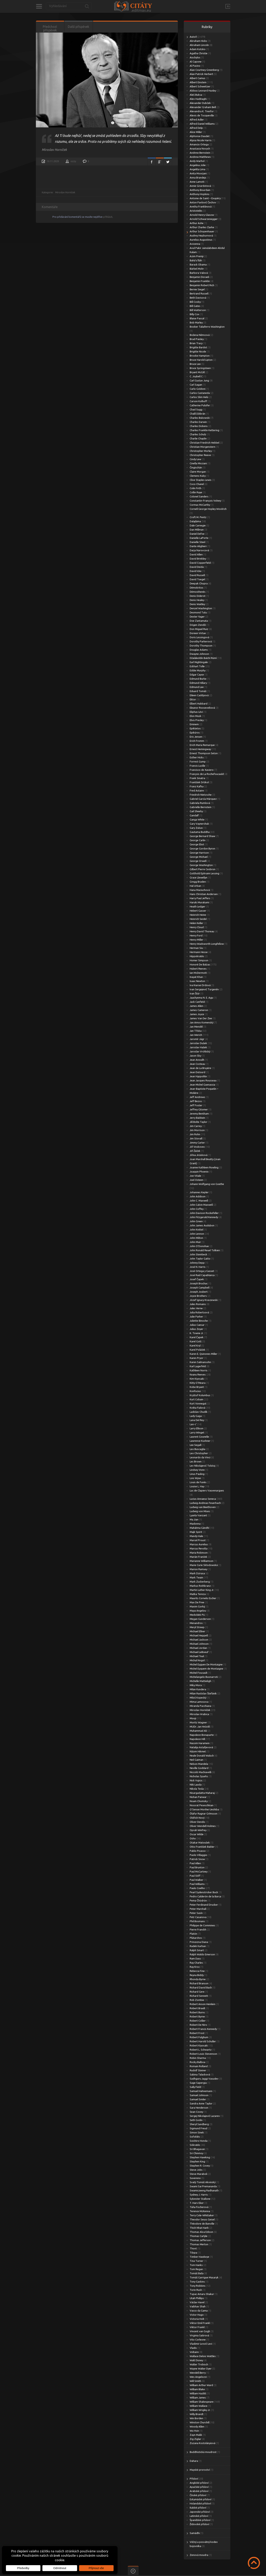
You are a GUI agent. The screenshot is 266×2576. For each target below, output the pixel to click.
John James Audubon (202, 1225)
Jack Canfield (197, 1001)
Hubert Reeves (198, 968)
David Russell (197, 575)
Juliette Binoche (199, 1320)
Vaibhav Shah (197, 2306)
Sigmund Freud (198, 2128)
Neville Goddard (199, 1768)
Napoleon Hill (197, 1739)
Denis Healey (197, 600)
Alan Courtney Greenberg (204, 69)
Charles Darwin (198, 421)
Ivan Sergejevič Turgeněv (204, 989)
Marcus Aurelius (199, 1544)
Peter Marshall (198, 1908)
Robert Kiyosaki (199, 2045)
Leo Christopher (199, 1453)
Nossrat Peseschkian (201, 1805)
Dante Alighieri (198, 546)
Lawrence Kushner (200, 1440)
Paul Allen (195, 1863)
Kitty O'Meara (197, 1382)
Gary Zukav (196, 827)
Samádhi (195, 2533)
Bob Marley (196, 322)
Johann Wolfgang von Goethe (207, 1184)
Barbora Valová (199, 272)
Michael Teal (197, 1656)
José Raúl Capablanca (202, 1275)
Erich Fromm (197, 740)
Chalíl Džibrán (197, 413)
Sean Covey (196, 2111)
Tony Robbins (197, 2285)
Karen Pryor (196, 1358)
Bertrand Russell (199, 293)
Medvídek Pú (197, 1614)
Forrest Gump (198, 761)
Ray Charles (196, 1962)
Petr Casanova (198, 1917)
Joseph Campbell (199, 1287)
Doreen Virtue (198, 633)
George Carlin (197, 840)
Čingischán (196, 467)
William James (198, 2397)
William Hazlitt (198, 2393)
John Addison (197, 1196)
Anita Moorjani (198, 173)
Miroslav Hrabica (199, 1714)
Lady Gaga (196, 1416)
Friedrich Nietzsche (201, 794)
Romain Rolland (199, 2066)
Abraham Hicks (198, 40)
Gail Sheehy (196, 811)
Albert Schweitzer (200, 86)
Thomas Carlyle (198, 2236)
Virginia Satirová (199, 2335)
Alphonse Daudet (200, 136)
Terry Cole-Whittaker (202, 2215)
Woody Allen (197, 2426)
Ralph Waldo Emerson (202, 1954)
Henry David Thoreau (202, 931)
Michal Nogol (197, 1660)
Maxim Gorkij (197, 1606)
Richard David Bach (201, 1987)
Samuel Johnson (199, 2095)
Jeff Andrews (197, 1097)
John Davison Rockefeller (204, 1213)
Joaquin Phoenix (199, 1171)
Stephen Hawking (200, 2157)
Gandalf (194, 815)
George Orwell (198, 861)
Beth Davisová (198, 297)
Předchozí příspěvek (50, 28)
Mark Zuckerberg (200, 1581)
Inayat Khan (196, 976)
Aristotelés (196, 210)
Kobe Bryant (197, 1387)
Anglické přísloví (199, 2482)
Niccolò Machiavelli (200, 1772)
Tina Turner (196, 2260)
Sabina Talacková (200, 2074)
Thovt (193, 2248)
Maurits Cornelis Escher (203, 1598)
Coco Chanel (197, 484)
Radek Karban (198, 1946)
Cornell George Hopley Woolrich (208, 508)
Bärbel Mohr (197, 268)
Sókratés (195, 2144)
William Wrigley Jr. (200, 2410)
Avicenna (195, 243)
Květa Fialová (197, 1407)
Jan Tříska (196, 1030)
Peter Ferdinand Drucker (204, 1904)
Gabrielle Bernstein (200, 807)
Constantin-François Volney (205, 500)
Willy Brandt (196, 2414)
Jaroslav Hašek (198, 1047)
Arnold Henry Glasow (202, 214)
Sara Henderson (199, 2107)
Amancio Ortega (199, 144)
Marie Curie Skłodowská (204, 1565)
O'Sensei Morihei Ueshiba (204, 1809)
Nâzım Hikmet (198, 1751)
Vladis (193, 2347)
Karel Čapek (196, 1337)
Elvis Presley (197, 720)
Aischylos (195, 57)
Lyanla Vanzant (198, 1515)
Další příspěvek (78, 26)
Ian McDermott (198, 972)
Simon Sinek (197, 2132)
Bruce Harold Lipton (201, 359)
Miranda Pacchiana (200, 1705)
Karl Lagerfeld (198, 1366)
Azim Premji (196, 256)
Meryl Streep (197, 1627)
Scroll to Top (254, 2563)
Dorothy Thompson (201, 645)
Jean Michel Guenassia (202, 1084)
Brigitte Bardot (198, 347)
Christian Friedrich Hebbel (204, 442)
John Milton (196, 1237)
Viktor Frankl (197, 2327)
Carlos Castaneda (200, 392)
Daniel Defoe (197, 533)
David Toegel (197, 579)
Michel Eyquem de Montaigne (206, 1668)
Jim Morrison (197, 1130)
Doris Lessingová (199, 637)
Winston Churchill (199, 2422)
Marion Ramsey (198, 1569)
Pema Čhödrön (198, 1900)
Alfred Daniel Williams (202, 123)
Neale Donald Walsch (202, 1755)
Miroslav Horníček (65, 192)
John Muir (195, 1242)
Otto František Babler (202, 1846)
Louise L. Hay (197, 1486)
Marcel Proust (198, 1540)
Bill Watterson (198, 310)
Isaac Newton (197, 981)
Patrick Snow (197, 1859)
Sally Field (195, 2086)
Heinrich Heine (198, 914)
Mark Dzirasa (197, 1573)
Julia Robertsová (199, 1312)
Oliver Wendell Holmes (203, 1826)
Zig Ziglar (195, 2439)
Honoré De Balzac (200, 964)
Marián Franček (198, 1556)
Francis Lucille (197, 765)
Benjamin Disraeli (199, 277)
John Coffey (196, 1208)
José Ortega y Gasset (202, 1271)
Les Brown (196, 1461)
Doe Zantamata (199, 620)
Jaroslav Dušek (198, 1043)
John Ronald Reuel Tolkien (205, 1250)
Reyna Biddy (197, 1975)
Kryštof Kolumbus (200, 1395)
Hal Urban (195, 885)
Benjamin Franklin (200, 281)
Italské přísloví (198, 2507)
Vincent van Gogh (200, 2331)
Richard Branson (199, 1983)
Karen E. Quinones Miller (203, 1353)
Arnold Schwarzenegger (204, 219)
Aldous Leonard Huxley (203, 90)
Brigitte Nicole (198, 351)
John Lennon (197, 1233)
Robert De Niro (198, 2024)
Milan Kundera (198, 1689)
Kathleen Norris (198, 1370)
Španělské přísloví (200, 2520)
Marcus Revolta (198, 1548)
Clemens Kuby (198, 475)
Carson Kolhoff (198, 401)
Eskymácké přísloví (200, 2499)
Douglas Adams (199, 649)
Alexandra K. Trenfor (202, 111)
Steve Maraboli (198, 2173)
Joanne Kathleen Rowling (204, 1167)
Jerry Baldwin (197, 1117)
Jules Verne (196, 1308)
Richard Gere (197, 1991)
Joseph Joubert (199, 1291)
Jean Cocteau (197, 1063)
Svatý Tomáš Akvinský (203, 2182)
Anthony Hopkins (199, 194)
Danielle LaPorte (199, 537)
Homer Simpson (199, 960)
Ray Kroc (195, 1966)
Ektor (193, 699)
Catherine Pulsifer (200, 405)
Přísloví (194, 2478)
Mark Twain (196, 1577)
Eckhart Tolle (197, 666)
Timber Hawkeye (199, 2256)
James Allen (196, 1005)
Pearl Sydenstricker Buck (204, 1892)
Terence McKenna (200, 2211)
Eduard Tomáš (198, 691)
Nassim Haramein (200, 1743)
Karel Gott (196, 1341)
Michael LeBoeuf (199, 1652)
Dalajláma (195, 521)
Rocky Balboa (197, 2062)
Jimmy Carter (197, 1142)
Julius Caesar (197, 1324)
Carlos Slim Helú (199, 397)
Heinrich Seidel (198, 919)
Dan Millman (197, 529)
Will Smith (195, 2381)
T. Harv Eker (197, 2202)
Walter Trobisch (199, 2364)
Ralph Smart (197, 1950)
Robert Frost (197, 2033)
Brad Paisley (197, 339)
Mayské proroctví (200, 2469)
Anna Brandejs (198, 177)
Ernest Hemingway (200, 749)
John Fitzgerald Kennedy (204, 1217)
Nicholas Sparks (199, 1776)
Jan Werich (196, 1034)
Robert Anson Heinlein (202, 2004)
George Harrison (199, 852)
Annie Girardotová (200, 185)
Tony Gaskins (197, 2281)
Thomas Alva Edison (201, 2231)
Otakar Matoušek (200, 1842)
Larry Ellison (196, 1428)
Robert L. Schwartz (201, 2049)
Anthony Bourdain (200, 190)
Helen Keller (196, 923)
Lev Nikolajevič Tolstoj (202, 1465)
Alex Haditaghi (198, 98)
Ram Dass (195, 1958)
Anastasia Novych (200, 148)
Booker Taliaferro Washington (207, 326)
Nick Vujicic (196, 1780)
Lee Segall (195, 1445)
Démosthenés (197, 591)
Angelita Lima (197, 169)
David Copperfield (200, 562)
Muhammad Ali (198, 1730)
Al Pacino (195, 65)
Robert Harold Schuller (203, 2041)
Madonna (195, 1523)
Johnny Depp (197, 1262)
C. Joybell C (196, 376)
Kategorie (39, 6)
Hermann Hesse (199, 952)
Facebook (152, 161)
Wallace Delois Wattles (203, 2356)
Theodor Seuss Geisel (202, 2219)
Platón (193, 1933)
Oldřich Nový (197, 1817)
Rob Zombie (197, 2000)
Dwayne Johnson (199, 653)
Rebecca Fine (197, 1971)
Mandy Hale (196, 1536)
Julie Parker (196, 1316)
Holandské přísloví (200, 2503)
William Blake (197, 2389)
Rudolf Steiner (198, 2070)
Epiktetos (195, 728)
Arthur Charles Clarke (202, 227)
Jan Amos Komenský (201, 1022)
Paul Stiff (195, 1875)
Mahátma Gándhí (199, 1527)
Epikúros (195, 732)
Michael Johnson (199, 1643)
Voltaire (194, 2352)
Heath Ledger (197, 906)
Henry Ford (196, 935)
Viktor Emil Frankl (200, 2323)
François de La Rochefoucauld (207, 774)
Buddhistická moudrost (203, 2452)
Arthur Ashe (196, 223)
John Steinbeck (198, 1254)
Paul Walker (196, 1879)
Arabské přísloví (199, 2491)
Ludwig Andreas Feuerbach (205, 1502)
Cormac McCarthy (200, 504)
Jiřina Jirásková (198, 1155)
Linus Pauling (197, 1474)
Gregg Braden (198, 881)
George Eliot (197, 844)
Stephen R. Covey (200, 2165)
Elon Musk (195, 716)
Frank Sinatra (197, 778)
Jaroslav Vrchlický (200, 1051)
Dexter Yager (197, 616)
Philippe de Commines (202, 1925)
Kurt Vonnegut (198, 1403)
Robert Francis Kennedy (203, 2029)
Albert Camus (197, 78)
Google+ (160, 161)
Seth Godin (196, 2120)
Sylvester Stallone (200, 2198)
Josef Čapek (197, 1279)
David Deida (197, 566)
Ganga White (197, 819)
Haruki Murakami (199, 902)
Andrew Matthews (200, 156)
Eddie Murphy (197, 670)
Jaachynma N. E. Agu (201, 997)
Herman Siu (196, 947)
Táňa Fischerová (199, 2207)
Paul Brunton (197, 1867)
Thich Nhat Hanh (199, 2227)
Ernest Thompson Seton (204, 753)
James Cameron (199, 1010)
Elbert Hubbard (198, 703)
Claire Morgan (198, 471)
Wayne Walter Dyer (201, 2368)
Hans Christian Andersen (204, 894)
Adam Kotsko (197, 49)
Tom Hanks (196, 2265)
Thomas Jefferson (200, 2240)
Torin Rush (196, 2289)
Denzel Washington (201, 608)
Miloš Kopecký (198, 1697)
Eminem (194, 724)
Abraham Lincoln (199, 45)
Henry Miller (196, 939)
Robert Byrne (197, 2016)
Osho (193, 1838)
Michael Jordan (198, 1647)
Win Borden (196, 2418)
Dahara (194, 2460)
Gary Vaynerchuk (199, 823)
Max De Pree (197, 1602)
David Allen (196, 554)
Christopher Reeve (200, 455)
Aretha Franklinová (201, 206)
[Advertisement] (107, 177)
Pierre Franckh (198, 1929)
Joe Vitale (195, 1175)
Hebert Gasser (198, 910)
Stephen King (197, 2161)
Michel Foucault (198, 1672)
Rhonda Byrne (198, 1979)
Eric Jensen (196, 736)
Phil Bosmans (197, 1921)
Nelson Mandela (199, 1763)
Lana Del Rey (197, 1420)
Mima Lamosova (199, 1701)
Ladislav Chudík (198, 1411)
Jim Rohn (195, 1134)
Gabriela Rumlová (200, 803)
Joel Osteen (196, 1179)
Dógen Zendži (198, 624)
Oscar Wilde (196, 1834)
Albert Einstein (198, 82)
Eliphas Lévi (196, 711)
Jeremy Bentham (199, 1113)
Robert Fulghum (199, 2037)
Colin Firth (195, 488)
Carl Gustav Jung (199, 380)
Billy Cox (194, 314)
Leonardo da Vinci (200, 1457)
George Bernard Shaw (202, 836)
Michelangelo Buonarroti (204, 1676)
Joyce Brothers (198, 1295)
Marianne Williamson (201, 1560)
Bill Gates (195, 306)
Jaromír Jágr (197, 1039)
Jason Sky (195, 1055)
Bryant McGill (197, 372)
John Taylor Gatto (200, 1258)
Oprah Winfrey (198, 1830)
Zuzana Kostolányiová (202, 2443)
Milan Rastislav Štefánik (203, 1693)
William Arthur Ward (201, 2385)
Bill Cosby (195, 301)
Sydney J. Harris (199, 2194)
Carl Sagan (196, 384)
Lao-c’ (193, 1424)
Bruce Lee (195, 364)
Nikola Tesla (197, 1788)
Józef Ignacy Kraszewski (204, 1300)
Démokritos (196, 587)
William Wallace (198, 2405)
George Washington (201, 865)
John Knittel (196, 1229)
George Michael (199, 856)
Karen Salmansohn (200, 1362)
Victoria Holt (197, 2318)
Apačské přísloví (199, 2486)
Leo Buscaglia (197, 1449)
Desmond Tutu (198, 612)
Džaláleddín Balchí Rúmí (203, 658)
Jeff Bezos (196, 1101)
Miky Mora (196, 1685)
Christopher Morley (201, 450)
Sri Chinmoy (196, 2153)
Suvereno (195, 2178)
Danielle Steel (197, 542)
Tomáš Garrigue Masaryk (204, 2277)
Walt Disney (196, 2360)
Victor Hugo (197, 2314)
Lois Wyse (195, 1478)
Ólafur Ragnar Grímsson (203, 1813)
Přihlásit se (227, 6)
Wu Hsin (194, 2430)
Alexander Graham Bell (203, 107)
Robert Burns (197, 2012)
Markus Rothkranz (200, 1585)
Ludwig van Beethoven (203, 1507)
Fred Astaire (197, 790)
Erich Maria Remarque (202, 745)
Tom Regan (196, 2269)
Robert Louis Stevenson (203, 2053)
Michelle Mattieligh (200, 1681)
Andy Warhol (197, 161)
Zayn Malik (196, 2434)
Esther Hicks (197, 757)
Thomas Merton (199, 2244)
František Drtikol (199, 782)
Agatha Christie (198, 53)
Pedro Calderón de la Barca (205, 1896)
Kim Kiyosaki (197, 1378)
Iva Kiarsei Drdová (200, 985)
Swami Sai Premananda (203, 2186)
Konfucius (195, 1391)
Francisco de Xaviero (202, 769)
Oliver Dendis (197, 1821)
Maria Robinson (199, 1552)
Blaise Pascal (197, 318)
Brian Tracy (196, 343)
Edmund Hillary (198, 682)
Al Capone (196, 61)
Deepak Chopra (199, 583)
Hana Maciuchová (200, 890)
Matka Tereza (198, 1594)
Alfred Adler (197, 119)
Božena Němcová (200, 335)
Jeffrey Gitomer (199, 1109)
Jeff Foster (196, 1105)
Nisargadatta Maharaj (202, 1792)
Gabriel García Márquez (203, 798)
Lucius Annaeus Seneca (203, 1498)
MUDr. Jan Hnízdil (200, 1726)
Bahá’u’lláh (196, 260)
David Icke (196, 571)
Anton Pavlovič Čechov (203, 202)
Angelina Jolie (198, 165)
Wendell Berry (198, 2372)
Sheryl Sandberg (199, 2124)
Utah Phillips (197, 2298)
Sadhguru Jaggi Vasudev (204, 2078)
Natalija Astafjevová (201, 1747)
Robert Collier (198, 2020)
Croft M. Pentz (198, 517)
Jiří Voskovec (197, 1146)
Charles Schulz (198, 434)
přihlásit (107, 216)
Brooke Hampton (200, 355)
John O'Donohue (199, 1246)
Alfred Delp (196, 127)
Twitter (168, 161)
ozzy (73, 161)
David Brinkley (198, 558)
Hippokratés (197, 956)
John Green (196, 1221)
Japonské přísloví (200, 2511)
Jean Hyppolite (198, 1076)
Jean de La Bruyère (200, 1068)
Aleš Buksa (196, 94)
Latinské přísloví (199, 2515)
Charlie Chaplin (198, 438)
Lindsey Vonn (197, 1469)
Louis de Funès (198, 1482)
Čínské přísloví (198, 2495)
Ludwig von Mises (200, 1511)
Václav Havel (197, 2302)
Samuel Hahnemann (201, 2091)
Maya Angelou (198, 1610)
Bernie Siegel (197, 289)
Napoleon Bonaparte (202, 1734)
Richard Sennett (199, 1995)
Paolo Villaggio (198, 1855)
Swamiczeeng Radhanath (204, 2190)
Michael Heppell (199, 1635)
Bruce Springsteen (200, 368)
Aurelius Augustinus (201, 239)
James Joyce (197, 1014)
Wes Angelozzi (198, 2376)
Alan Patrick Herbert (201, 74)
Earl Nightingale (199, 662)
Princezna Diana (199, 1942)
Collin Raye (196, 492)
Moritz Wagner (198, 1722)
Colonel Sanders (199, 496)
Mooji (193, 1718)
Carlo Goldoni (197, 388)
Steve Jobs (196, 2169)
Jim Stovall (196, 1138)
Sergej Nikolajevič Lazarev (205, 2115)
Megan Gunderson (200, 1618)
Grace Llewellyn (198, 877)
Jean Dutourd (197, 1072)
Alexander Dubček (200, 103)
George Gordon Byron (202, 848)
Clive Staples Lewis (200, 479)
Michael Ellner (197, 1631)
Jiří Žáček (195, 1150)
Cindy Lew (195, 459)
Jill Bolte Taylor (198, 1121)
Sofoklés (195, 2136)
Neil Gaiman (196, 1759)
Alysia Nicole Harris (201, 140)
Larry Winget (197, 1432)
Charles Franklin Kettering (204, 430)
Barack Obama (198, 264)
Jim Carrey (196, 1126)
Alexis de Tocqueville (202, 115)
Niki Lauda (196, 1784)
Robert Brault (197, 2008)
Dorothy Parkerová (201, 641)
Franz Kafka (196, 786)
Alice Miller (196, 132)
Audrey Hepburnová (201, 235)
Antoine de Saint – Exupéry (205, 198)
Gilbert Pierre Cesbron (202, 869)
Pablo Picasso (198, 1850)
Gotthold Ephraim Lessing (204, 873)
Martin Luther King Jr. (202, 1589)
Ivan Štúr (195, 993)
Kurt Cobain (196, 1399)
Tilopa (193, 2252)
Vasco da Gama (199, 2310)
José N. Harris (197, 1266)
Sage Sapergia (198, 2082)
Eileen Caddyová (199, 695)
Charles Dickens (199, 426)
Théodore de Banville (202, 2223)
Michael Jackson (199, 1639)
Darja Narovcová (199, 550)
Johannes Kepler (199, 1192)
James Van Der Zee (201, 1018)
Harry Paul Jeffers (200, 898)
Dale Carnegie (198, 525)
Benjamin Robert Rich (202, 285)
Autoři (193, 36)
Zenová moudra (199, 2555)
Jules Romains (198, 1304)
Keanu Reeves (198, 1374)
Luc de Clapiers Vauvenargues (207, 1490)
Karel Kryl (195, 1345)
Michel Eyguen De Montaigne (206, 1664)
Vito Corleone (198, 2339)
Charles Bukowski (200, 417)
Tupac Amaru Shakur (202, 2294)
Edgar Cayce (197, 674)
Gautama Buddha (200, 832)
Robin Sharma (198, 2058)
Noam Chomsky (199, 1801)
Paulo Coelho (197, 1888)
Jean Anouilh (197, 1059)
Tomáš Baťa (196, 2273)
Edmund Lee (197, 687)
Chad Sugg (196, 409)
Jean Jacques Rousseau (203, 1080)
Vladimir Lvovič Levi (201, 2343)
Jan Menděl (196, 1026)
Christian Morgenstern (202, 446)
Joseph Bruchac (199, 1283)
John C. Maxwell (199, 1200)
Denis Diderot (197, 595)
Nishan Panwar (198, 1797)
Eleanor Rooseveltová (202, 707)
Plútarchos (196, 1937)
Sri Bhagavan (197, 2149)
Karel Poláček (197, 1349)
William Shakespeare (202, 2401)
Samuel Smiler (198, 2099)
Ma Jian (194, 1519)
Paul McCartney (198, 1871)
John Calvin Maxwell (201, 1204)
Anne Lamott (197, 181)
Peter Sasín (196, 1913)
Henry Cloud (197, 927)
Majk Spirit (196, 1531)
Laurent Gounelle (199, 1436)
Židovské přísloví (199, 2524)
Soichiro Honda (198, 2140)
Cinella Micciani (198, 463)
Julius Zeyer (196, 1329)
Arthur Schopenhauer (202, 231)
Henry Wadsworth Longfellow (207, 943)
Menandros (196, 1623)
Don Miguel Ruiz (199, 629)
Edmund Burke (198, 678)
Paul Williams (197, 1884)
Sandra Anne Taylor (201, 2103)
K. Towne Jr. (196, 1333)
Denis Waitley (197, 604)
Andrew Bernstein (200, 152)
